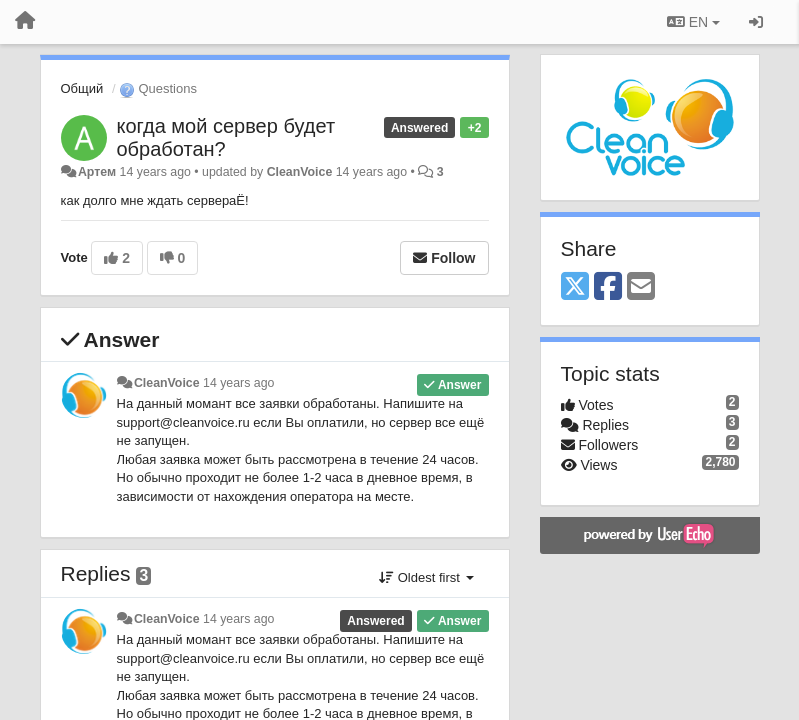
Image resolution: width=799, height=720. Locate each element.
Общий (82, 88)
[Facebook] (608, 287)
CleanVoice (300, 172)
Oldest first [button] (426, 577)
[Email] (641, 287)
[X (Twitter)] (575, 287)
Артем (97, 172)
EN (693, 22)
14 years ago (238, 383)
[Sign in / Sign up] (756, 22)
